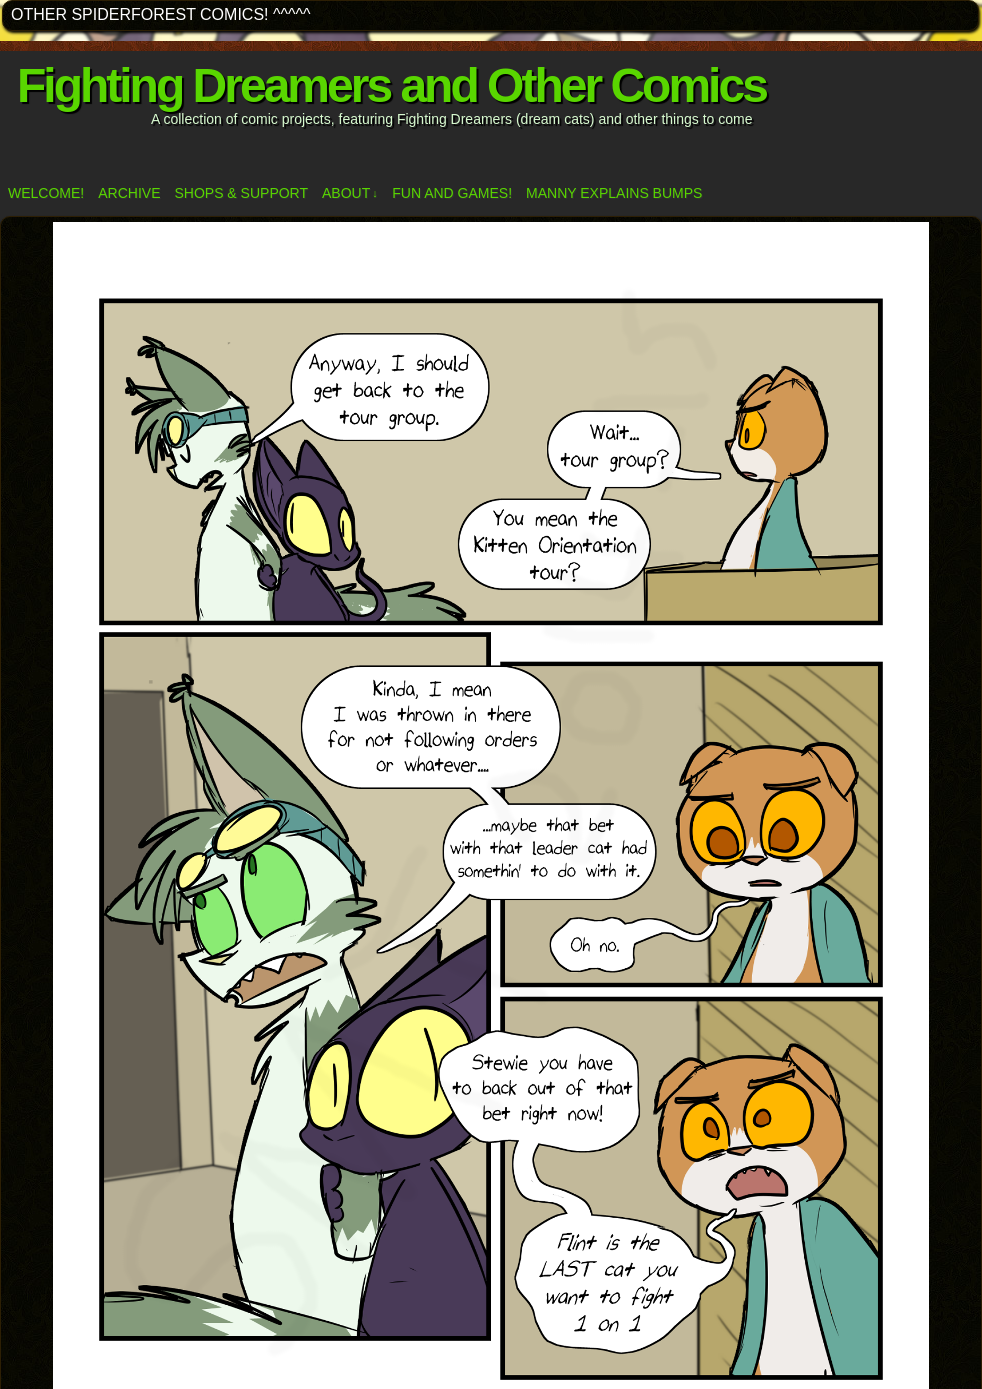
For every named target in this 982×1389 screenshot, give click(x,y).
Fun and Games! (452, 193)
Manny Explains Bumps (614, 193)
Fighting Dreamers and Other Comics (391, 85)
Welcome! (46, 193)
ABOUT (350, 193)
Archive (129, 193)
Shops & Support (241, 193)
